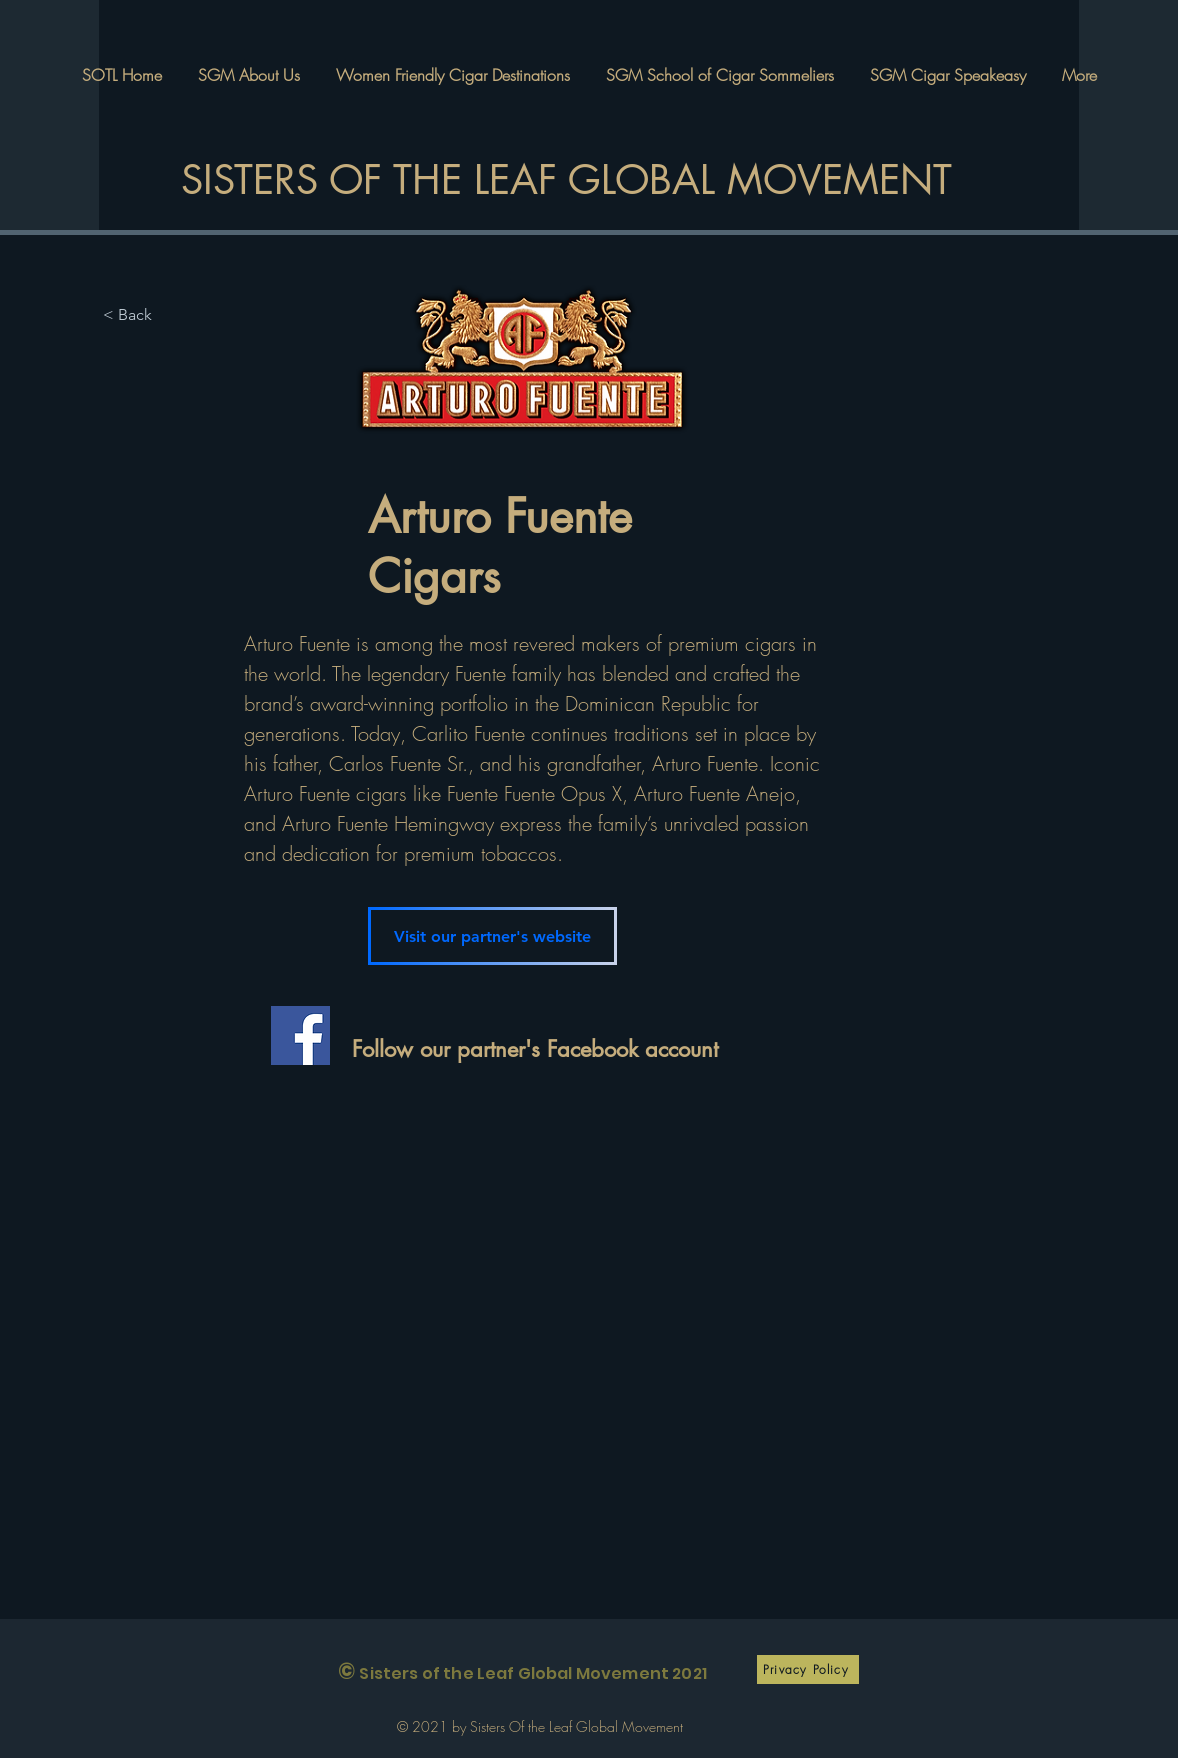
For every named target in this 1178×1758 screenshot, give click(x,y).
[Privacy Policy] (808, 1669)
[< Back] (142, 315)
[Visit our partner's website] (492, 936)
